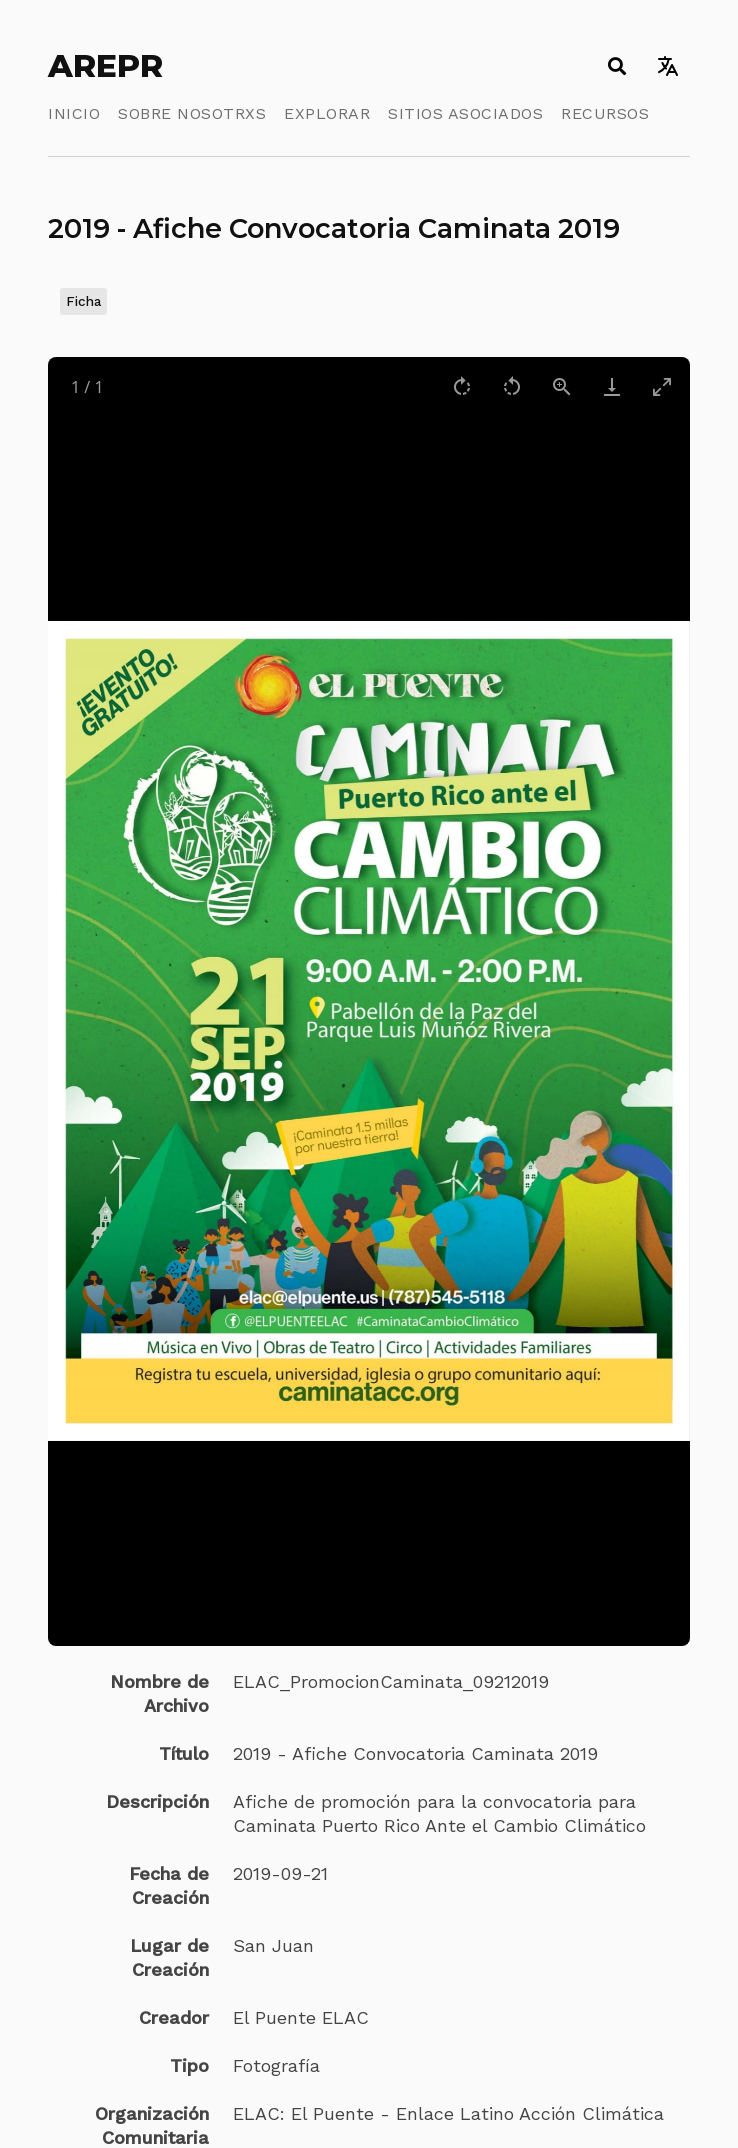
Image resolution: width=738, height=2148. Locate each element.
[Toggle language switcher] (667, 66)
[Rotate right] (462, 386)
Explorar (327, 113)
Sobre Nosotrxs (192, 113)
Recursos (605, 113)
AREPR (105, 66)
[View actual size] (562, 386)
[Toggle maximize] (662, 386)
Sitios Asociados (465, 113)
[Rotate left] (512, 386)
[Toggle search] (616, 66)
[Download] (612, 386)
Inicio (74, 113)
